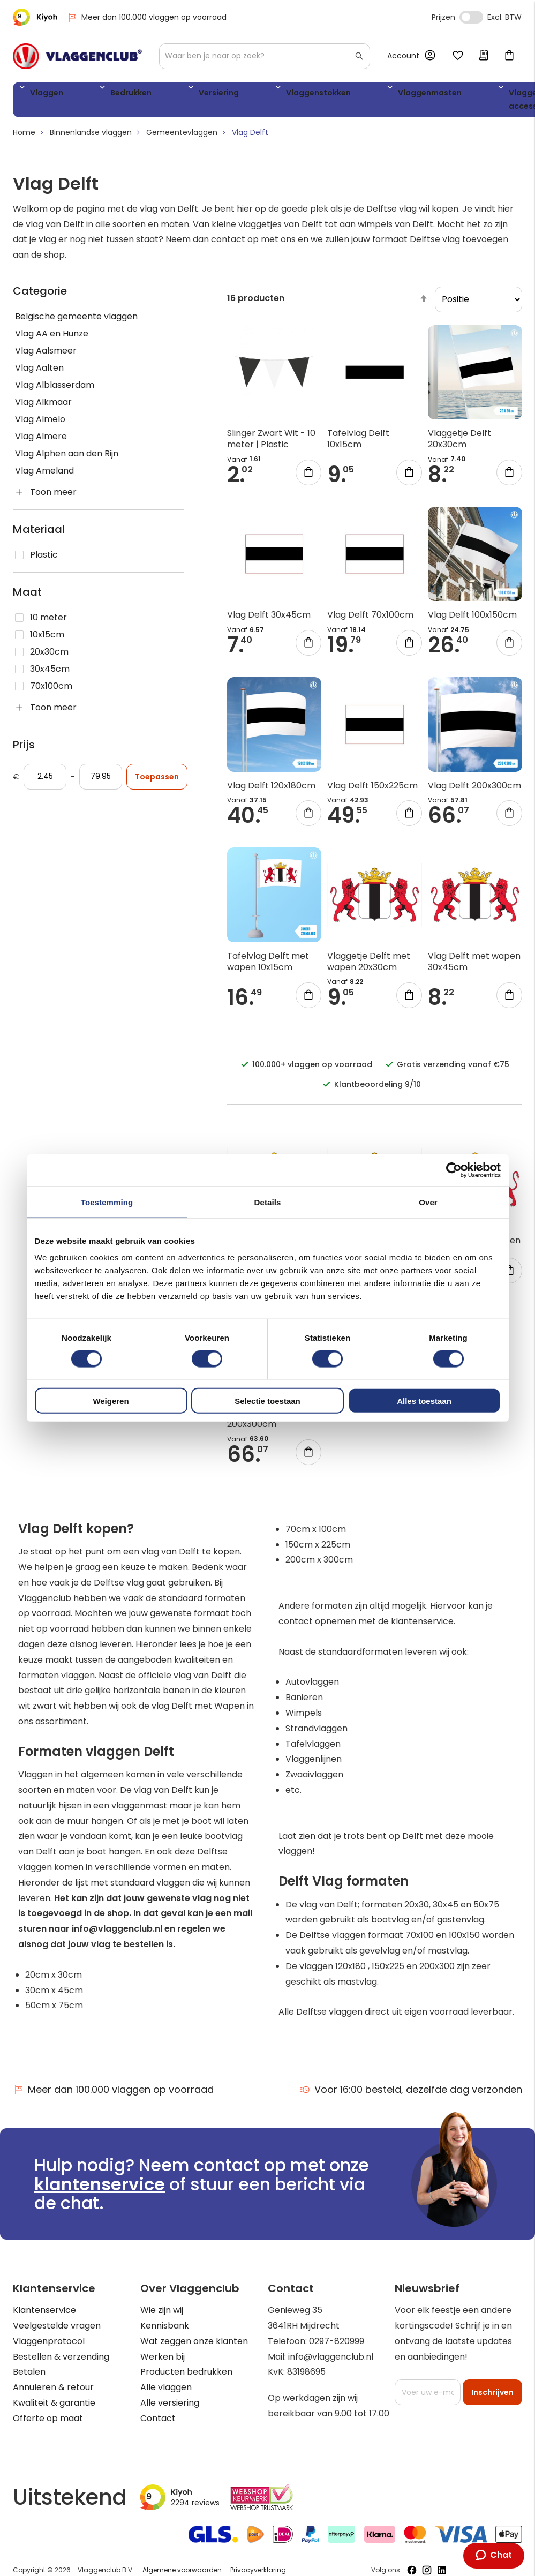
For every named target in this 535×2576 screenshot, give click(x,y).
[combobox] (264, 56)
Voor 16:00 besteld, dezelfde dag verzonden (410, 2093)
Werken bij (162, 2360)
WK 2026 (460, 102)
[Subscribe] (492, 2396)
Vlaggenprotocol (49, 2345)
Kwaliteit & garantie (54, 2407)
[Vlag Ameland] (98, 475)
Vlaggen (42, 94)
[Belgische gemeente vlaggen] (98, 320)
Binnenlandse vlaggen (91, 136)
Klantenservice (44, 2314)
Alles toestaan (424, 1401)
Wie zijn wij (161, 2314)
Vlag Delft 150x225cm (372, 789)
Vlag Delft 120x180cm (271, 789)
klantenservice (99, 2188)
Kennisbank (164, 2330)
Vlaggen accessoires (404, 102)
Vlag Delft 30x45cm (269, 619)
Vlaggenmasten (325, 94)
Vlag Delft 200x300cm (474, 789)
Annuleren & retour (53, 2391)
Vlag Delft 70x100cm (370, 619)
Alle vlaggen (166, 2391)
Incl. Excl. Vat (471, 17)
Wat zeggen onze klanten (194, 2345)
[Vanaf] (45, 781)
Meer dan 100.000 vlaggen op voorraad (146, 17)
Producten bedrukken (186, 2376)
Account (403, 55)
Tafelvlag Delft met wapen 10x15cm (268, 965)
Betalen (29, 2376)
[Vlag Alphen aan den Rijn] (98, 458)
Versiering (164, 94)
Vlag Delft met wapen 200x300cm (273, 1423)
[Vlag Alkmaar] (98, 406)
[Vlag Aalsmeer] (98, 355)
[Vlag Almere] (98, 440)
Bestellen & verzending (61, 2360)
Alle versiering (169, 2407)
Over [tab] (428, 1201)
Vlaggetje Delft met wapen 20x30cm (368, 965)
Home (24, 136)
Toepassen (157, 781)
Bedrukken (101, 94)
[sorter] (478, 304)
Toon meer (53, 496)
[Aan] (100, 781)
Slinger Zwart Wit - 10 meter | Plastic (271, 443)
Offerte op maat (48, 2422)
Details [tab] (267, 1201)
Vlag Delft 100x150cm (472, 619)
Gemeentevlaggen (181, 136)
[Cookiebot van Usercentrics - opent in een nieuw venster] (454, 1170)
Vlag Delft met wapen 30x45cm (474, 965)
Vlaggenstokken (238, 94)
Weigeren (111, 1401)
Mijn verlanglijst (458, 56)
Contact (158, 2422)
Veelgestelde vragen (57, 2330)
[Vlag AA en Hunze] (98, 338)
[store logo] (77, 56)
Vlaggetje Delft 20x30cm (459, 443)
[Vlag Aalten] (98, 372)
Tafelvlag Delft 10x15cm (358, 443)
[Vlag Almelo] (98, 423)
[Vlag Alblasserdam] (98, 389)
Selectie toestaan (267, 1401)
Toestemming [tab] (107, 1201)
